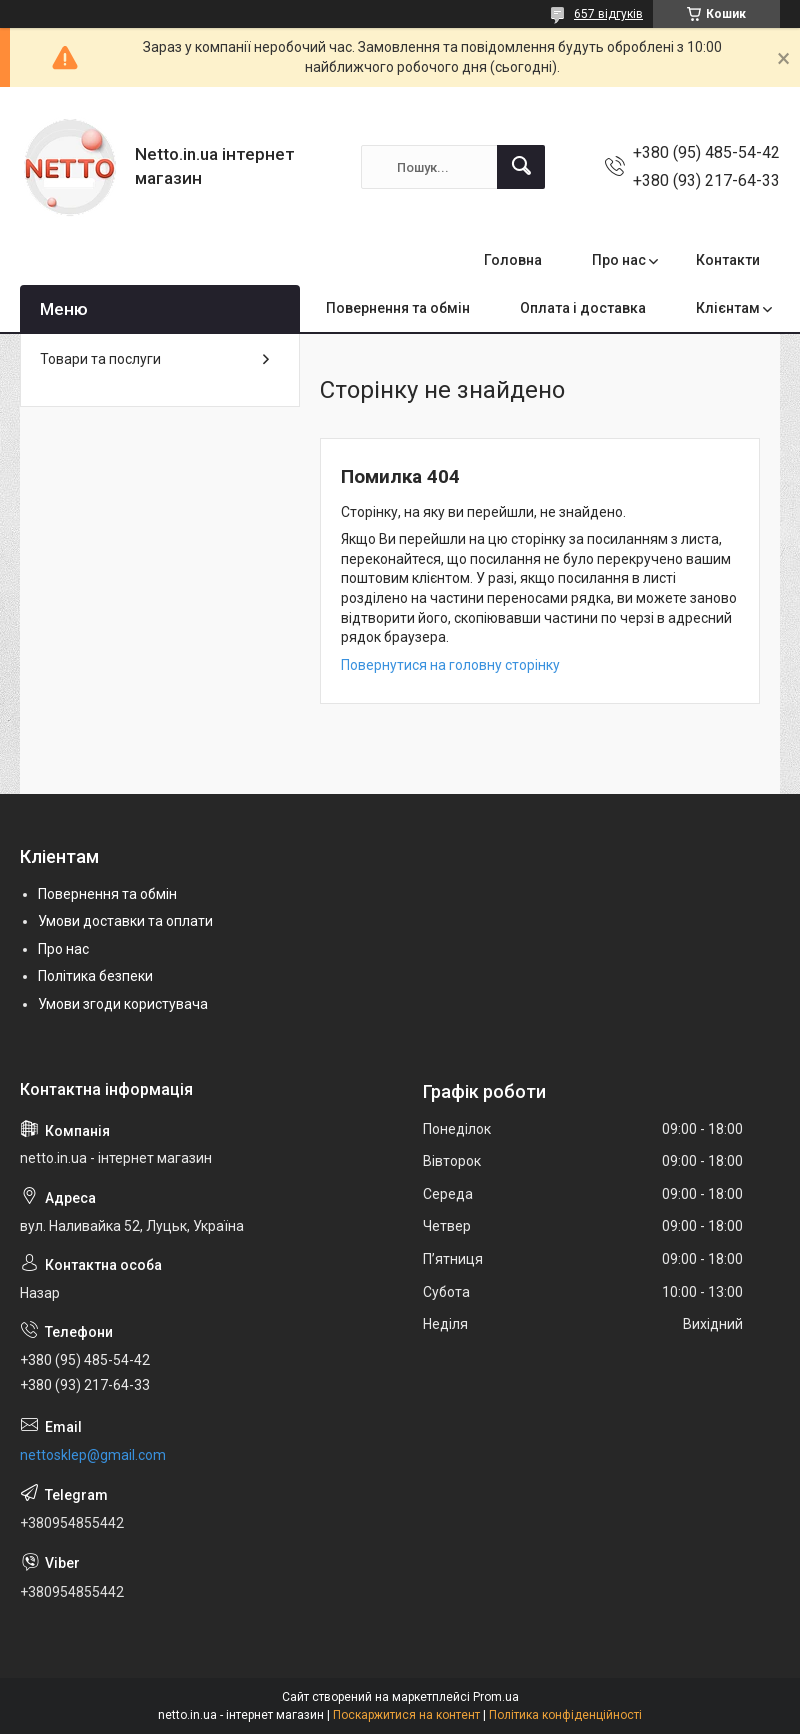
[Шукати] (521, 167)
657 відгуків (608, 14)
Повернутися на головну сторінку (450, 665)
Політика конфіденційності (565, 1715)
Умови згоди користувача (123, 1004)
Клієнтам (728, 308)
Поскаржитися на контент (406, 1715)
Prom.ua (496, 1697)
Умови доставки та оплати (125, 921)
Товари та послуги (100, 359)
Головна (513, 260)
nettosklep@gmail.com (93, 1455)
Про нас (619, 260)
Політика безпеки (95, 976)
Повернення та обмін (398, 308)
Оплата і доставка (583, 308)
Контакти (728, 260)
